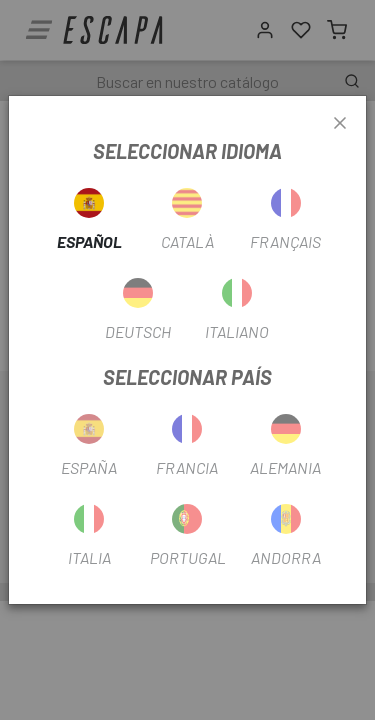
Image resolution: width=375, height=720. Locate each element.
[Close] (340, 124)
